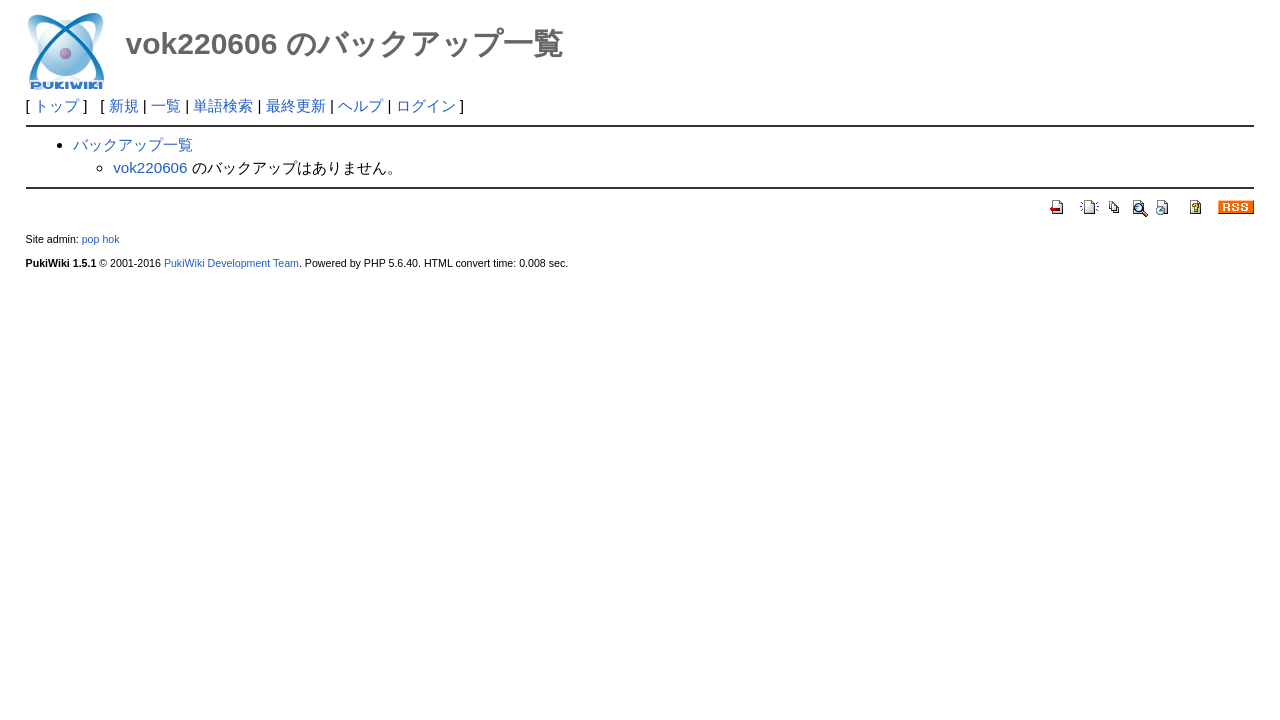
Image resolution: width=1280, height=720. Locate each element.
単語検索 (223, 105)
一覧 (166, 105)
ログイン (426, 105)
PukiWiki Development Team (231, 263)
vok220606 (150, 167)
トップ (56, 105)
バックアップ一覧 (133, 144)
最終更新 (296, 105)
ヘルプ (360, 105)
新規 (124, 105)
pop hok (101, 239)
